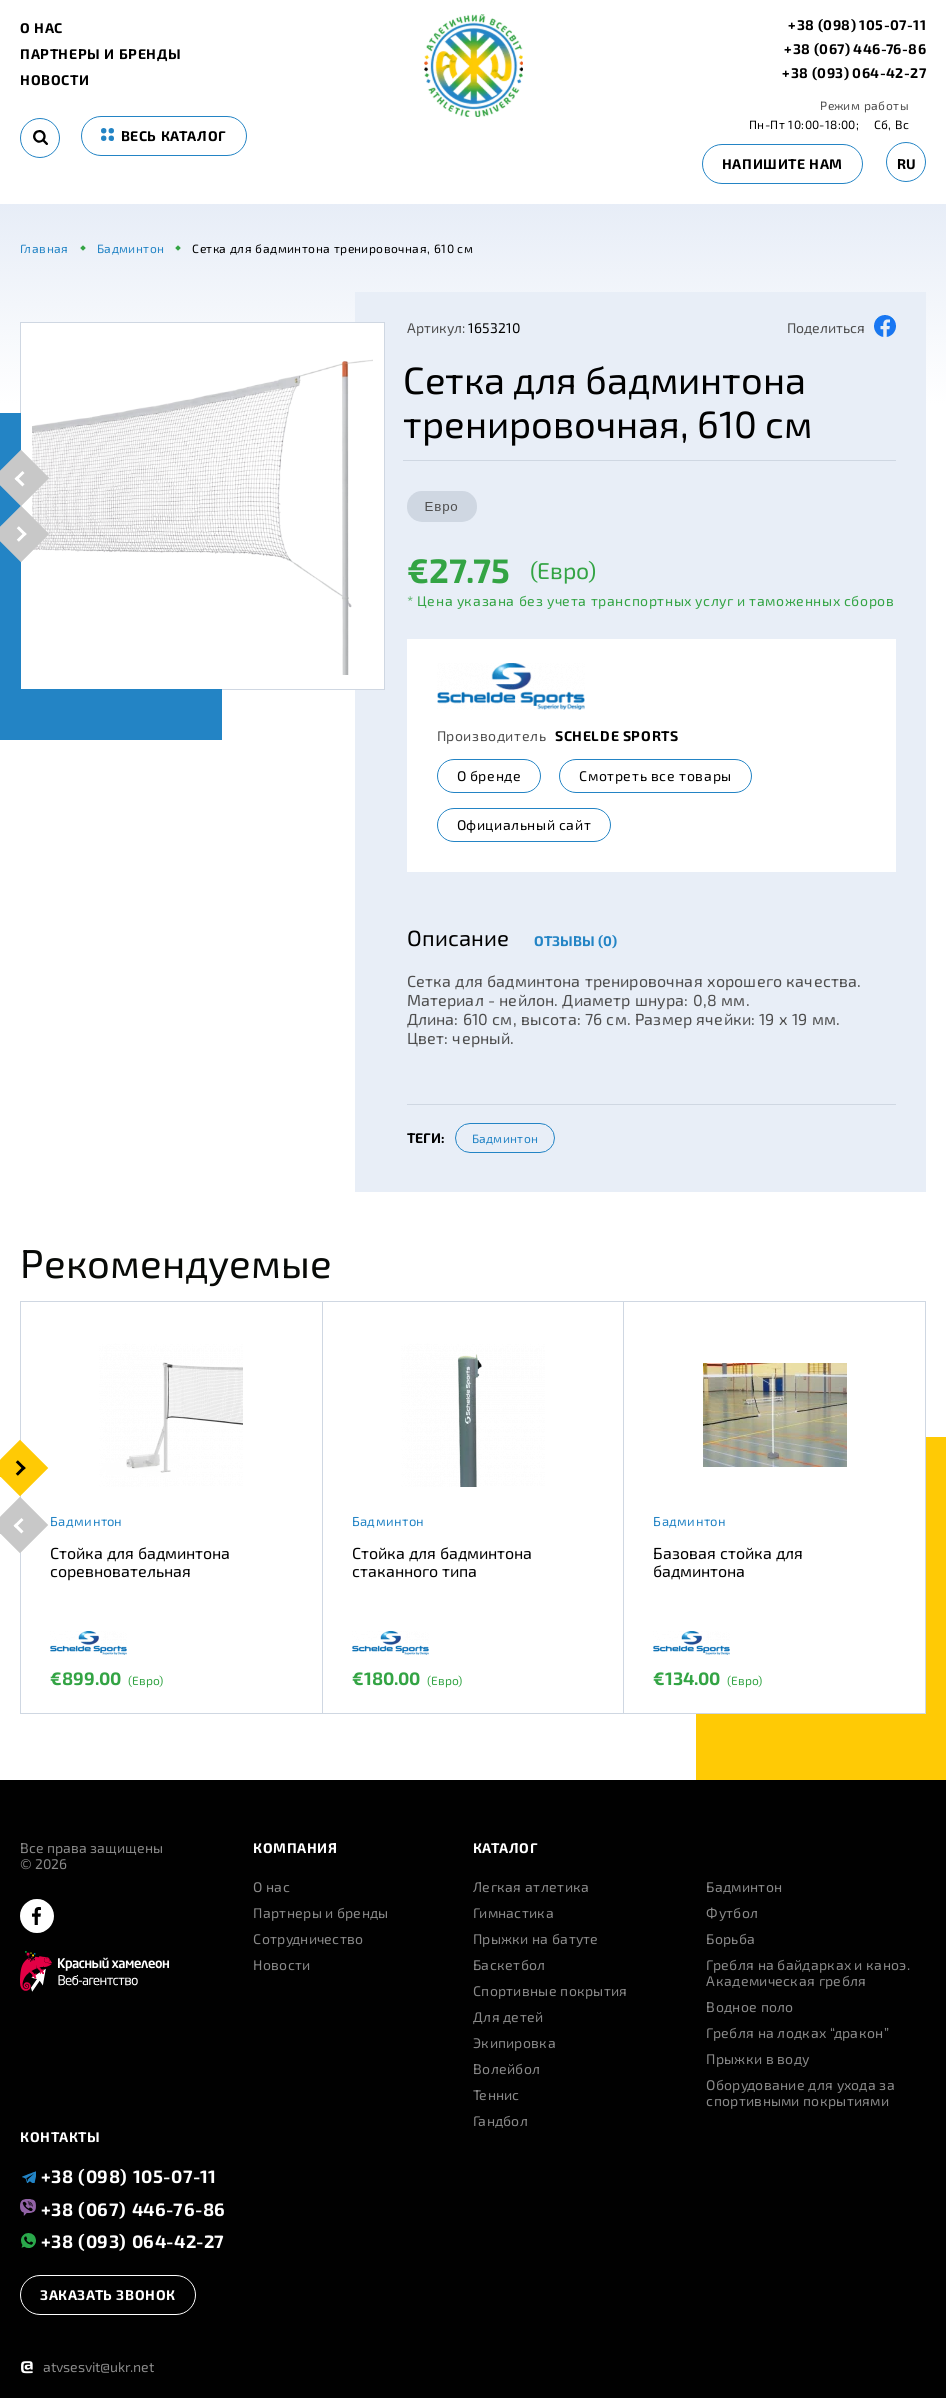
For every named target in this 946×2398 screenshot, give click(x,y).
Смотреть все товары (655, 775)
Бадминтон (505, 1138)
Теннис (496, 2095)
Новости (54, 80)
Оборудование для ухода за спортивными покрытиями (800, 2093)
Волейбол (506, 2069)
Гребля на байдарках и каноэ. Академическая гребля (807, 1973)
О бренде (489, 775)
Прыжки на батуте (536, 1939)
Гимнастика (513, 1913)
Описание (458, 937)
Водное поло (749, 2007)
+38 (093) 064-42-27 (854, 73)
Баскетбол (509, 1965)
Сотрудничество (308, 1939)
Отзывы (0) (575, 940)
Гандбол (500, 2121)
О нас (41, 28)
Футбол (732, 1913)
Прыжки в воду (757, 2059)
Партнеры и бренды (100, 54)
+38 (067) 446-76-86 (855, 49)
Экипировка (514, 2043)
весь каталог (164, 135)
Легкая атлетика (531, 1887)
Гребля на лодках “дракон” (797, 2033)
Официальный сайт (524, 824)
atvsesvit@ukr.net (87, 2366)
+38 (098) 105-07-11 (857, 25)
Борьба (730, 1939)
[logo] (473, 111)
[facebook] (37, 1917)
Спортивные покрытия (550, 1991)
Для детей (508, 2017)
